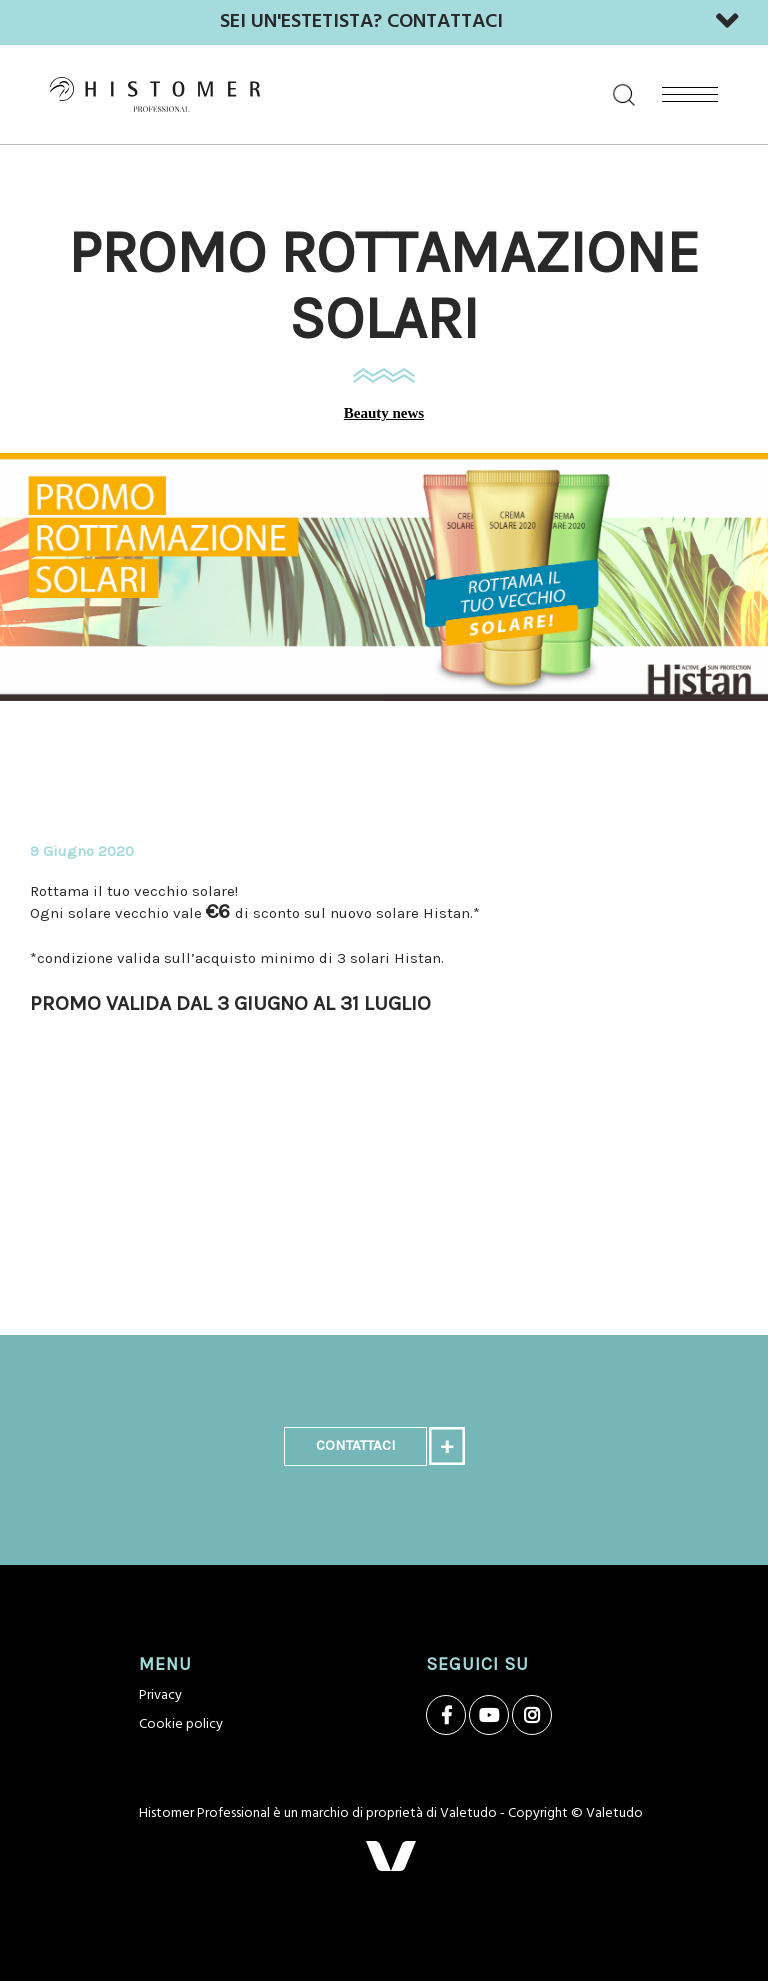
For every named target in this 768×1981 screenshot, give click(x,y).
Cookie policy (181, 1724)
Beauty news (384, 413)
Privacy (160, 1695)
